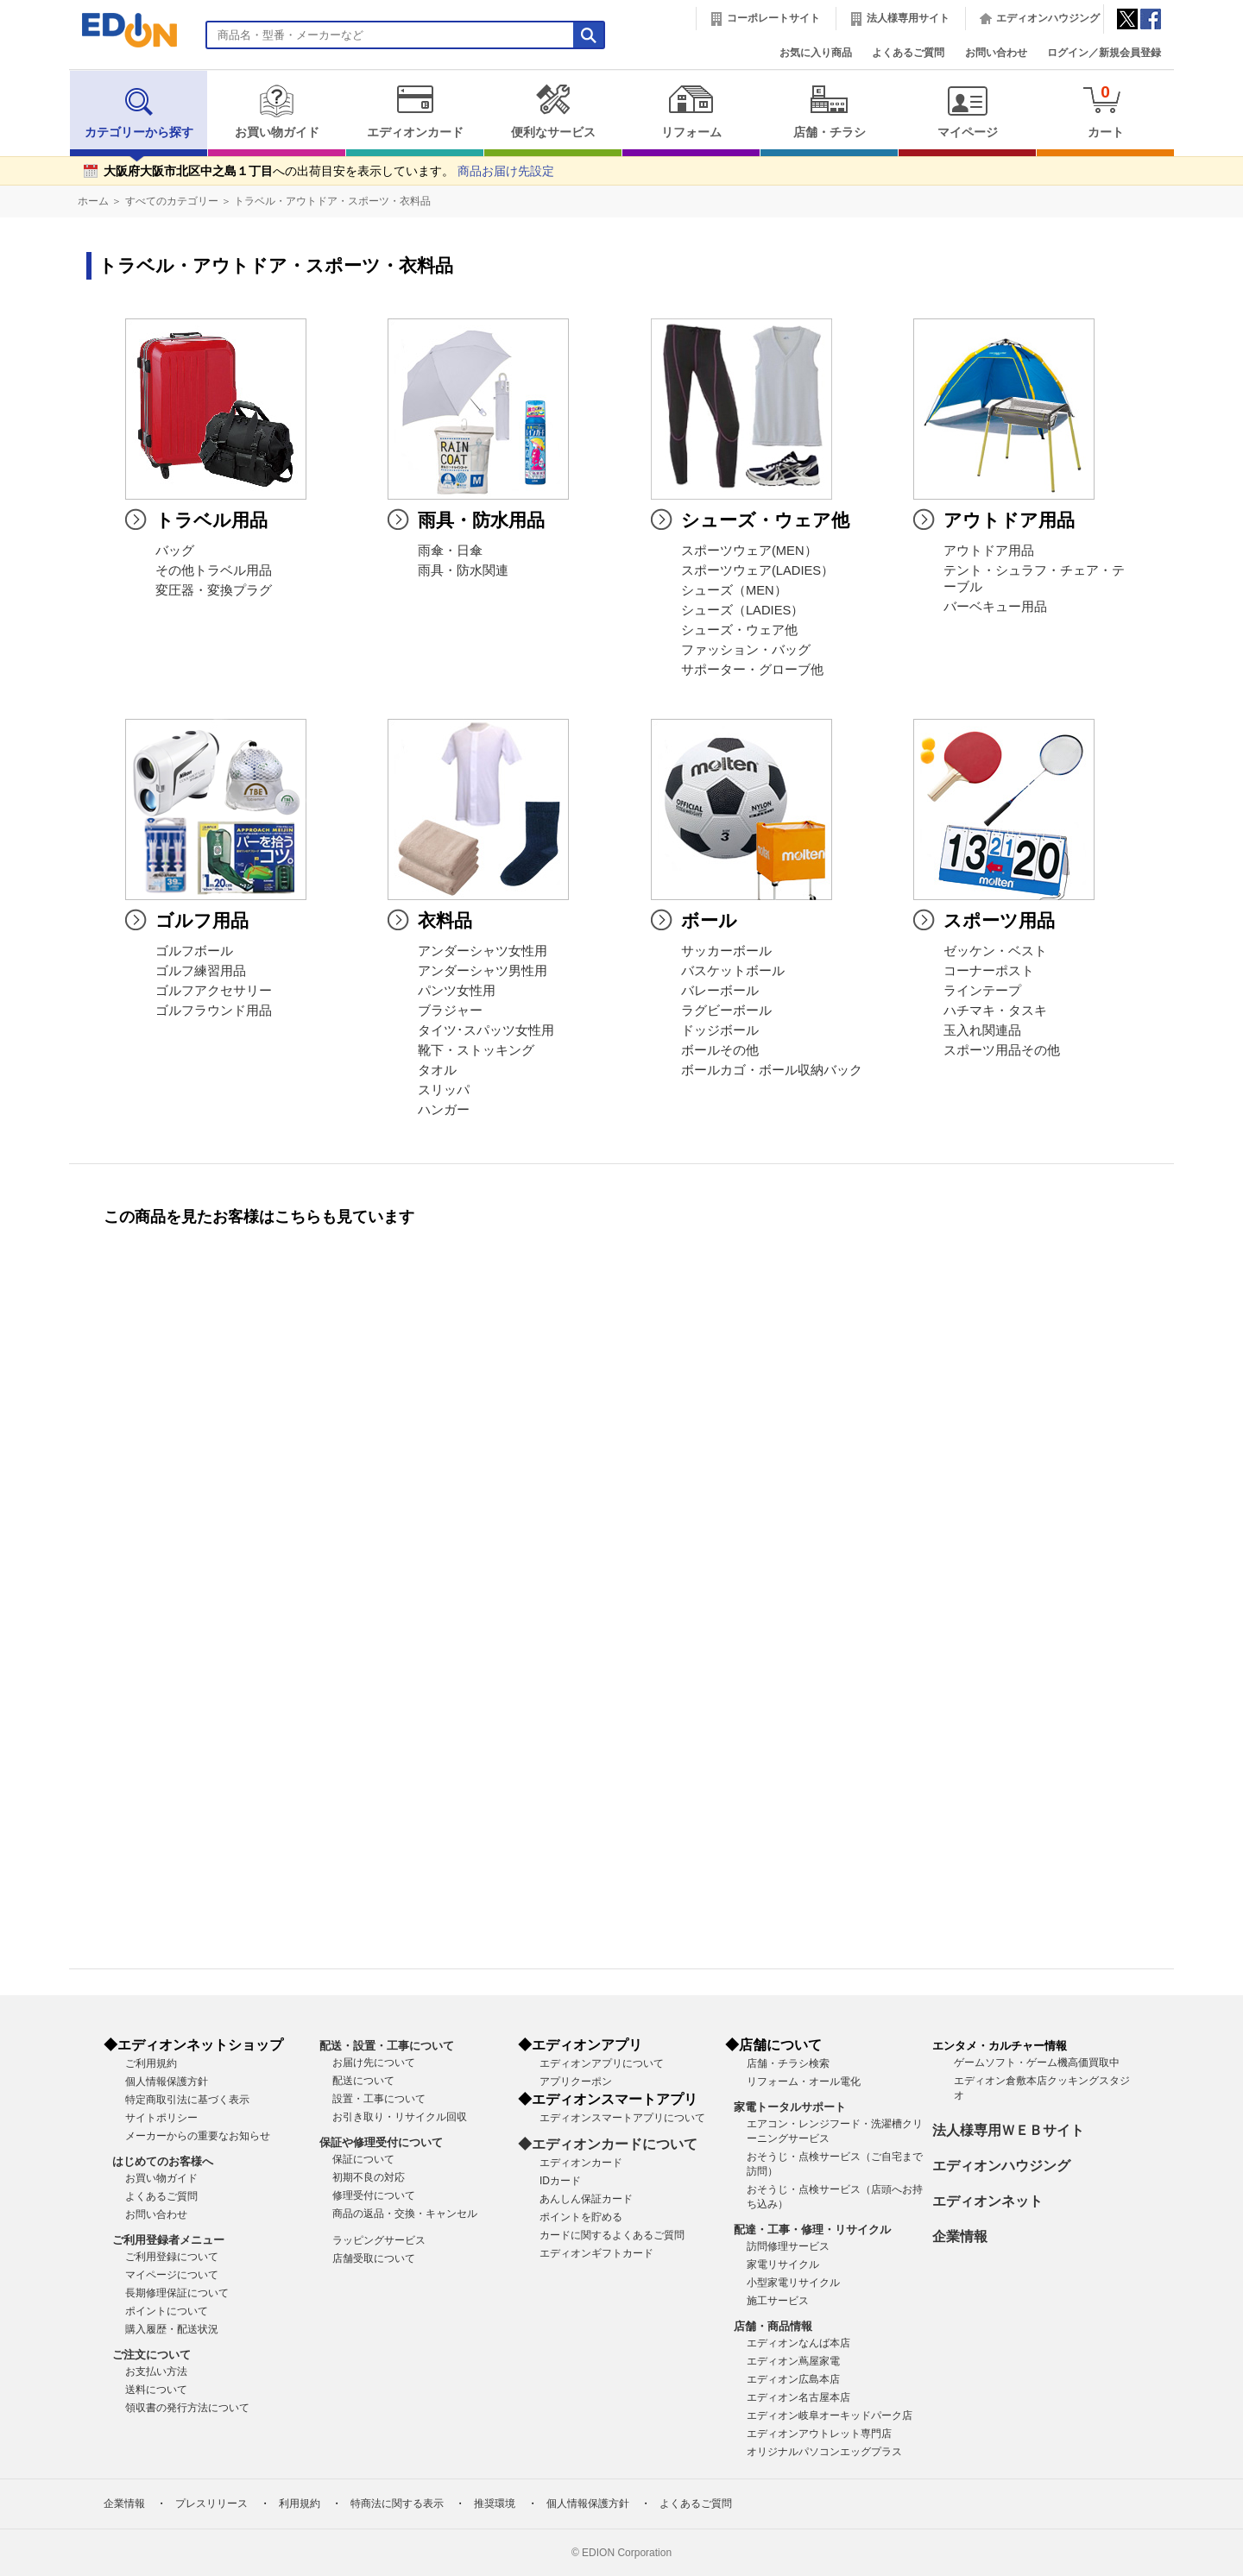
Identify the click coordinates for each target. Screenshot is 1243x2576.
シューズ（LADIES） (742, 610)
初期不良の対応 (368, 2177)
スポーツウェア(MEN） (749, 550)
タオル (437, 1070)
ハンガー (444, 1110)
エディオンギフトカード (596, 2253)
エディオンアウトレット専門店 (819, 2434)
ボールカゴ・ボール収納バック (771, 1070)
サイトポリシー (161, 2118)
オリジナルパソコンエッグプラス (824, 2452)
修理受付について (373, 2195)
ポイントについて (166, 2311)
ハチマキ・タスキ (995, 1010)
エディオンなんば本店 (798, 2343)
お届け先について (373, 2062)
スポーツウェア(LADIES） (757, 570)
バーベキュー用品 (995, 607)
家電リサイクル (783, 2264)
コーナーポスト (988, 971)
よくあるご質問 (908, 53)
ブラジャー (450, 1010)
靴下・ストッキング (476, 1050)
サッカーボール (726, 951)
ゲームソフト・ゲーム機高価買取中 (1037, 2062)
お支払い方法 (156, 2371)
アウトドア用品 (988, 550)
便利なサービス (553, 111)
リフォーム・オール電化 (804, 2081)
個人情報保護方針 (166, 2081)
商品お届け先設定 (505, 171)
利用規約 (299, 2503)
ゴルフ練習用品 (200, 971)
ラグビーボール (726, 1010)
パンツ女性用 (456, 991)
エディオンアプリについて (601, 2063)
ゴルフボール (194, 951)
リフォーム (691, 111)
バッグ (174, 550)
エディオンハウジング (1048, 18)
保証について (363, 2159)
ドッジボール (720, 1030)
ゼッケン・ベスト (995, 951)
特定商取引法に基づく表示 (187, 2100)
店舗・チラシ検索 (788, 2063)
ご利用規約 (151, 2063)
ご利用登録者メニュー (168, 2239)
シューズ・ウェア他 (739, 630)
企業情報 (959, 2236)
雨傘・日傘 (450, 550)
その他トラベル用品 (213, 570)
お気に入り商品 (815, 53)
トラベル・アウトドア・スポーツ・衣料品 (332, 201)
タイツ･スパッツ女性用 (486, 1030)
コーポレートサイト (773, 18)
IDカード (560, 2181)
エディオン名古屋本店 (798, 2397)
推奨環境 (494, 2503)
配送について (363, 2081)
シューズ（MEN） (734, 590)
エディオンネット (987, 2201)
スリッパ (444, 1090)
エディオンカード (414, 111)
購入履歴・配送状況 (171, 2329)
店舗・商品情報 (773, 2326)
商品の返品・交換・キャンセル (404, 2214)
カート (1105, 111)
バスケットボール (733, 971)
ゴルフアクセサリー (213, 991)
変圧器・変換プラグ (213, 590)
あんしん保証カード (586, 2199)
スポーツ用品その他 (1001, 1050)
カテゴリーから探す (139, 111)
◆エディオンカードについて (607, 2144)
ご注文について (151, 2354)
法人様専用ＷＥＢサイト (1008, 2130)
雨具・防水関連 (463, 570)
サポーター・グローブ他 (752, 670)
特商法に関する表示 (397, 2503)
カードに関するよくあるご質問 (612, 2235)
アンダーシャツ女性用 (482, 951)
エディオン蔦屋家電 (793, 2361)
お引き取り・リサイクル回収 (399, 2117)
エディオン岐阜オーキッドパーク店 (829, 2415)
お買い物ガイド (276, 111)
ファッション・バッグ (746, 650)
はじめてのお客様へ (162, 2161)
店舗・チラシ (829, 111)
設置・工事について (379, 2099)
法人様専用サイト (908, 18)
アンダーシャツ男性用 (482, 971)
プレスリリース (211, 2503)
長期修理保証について (177, 2293)
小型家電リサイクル (793, 2283)
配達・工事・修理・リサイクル (812, 2229)
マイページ (967, 111)
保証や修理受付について (381, 2142)
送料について (156, 2390)
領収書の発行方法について (187, 2408)
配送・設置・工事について (386, 2045)
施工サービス (778, 2301)
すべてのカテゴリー (171, 201)
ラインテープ (982, 991)
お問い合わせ (996, 53)
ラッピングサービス (379, 2240)
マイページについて (171, 2275)
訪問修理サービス (788, 2246)
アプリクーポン (575, 2081)
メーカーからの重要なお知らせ (197, 2136)
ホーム (93, 201)
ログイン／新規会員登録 (1104, 53)
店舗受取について (373, 2258)
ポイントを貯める (580, 2217)
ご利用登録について (171, 2257)
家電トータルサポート (790, 2106)
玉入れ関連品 (982, 1030)
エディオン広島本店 (793, 2379)
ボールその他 (720, 1050)
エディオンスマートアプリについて (622, 2118)
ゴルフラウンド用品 (213, 1010)
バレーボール (720, 991)
